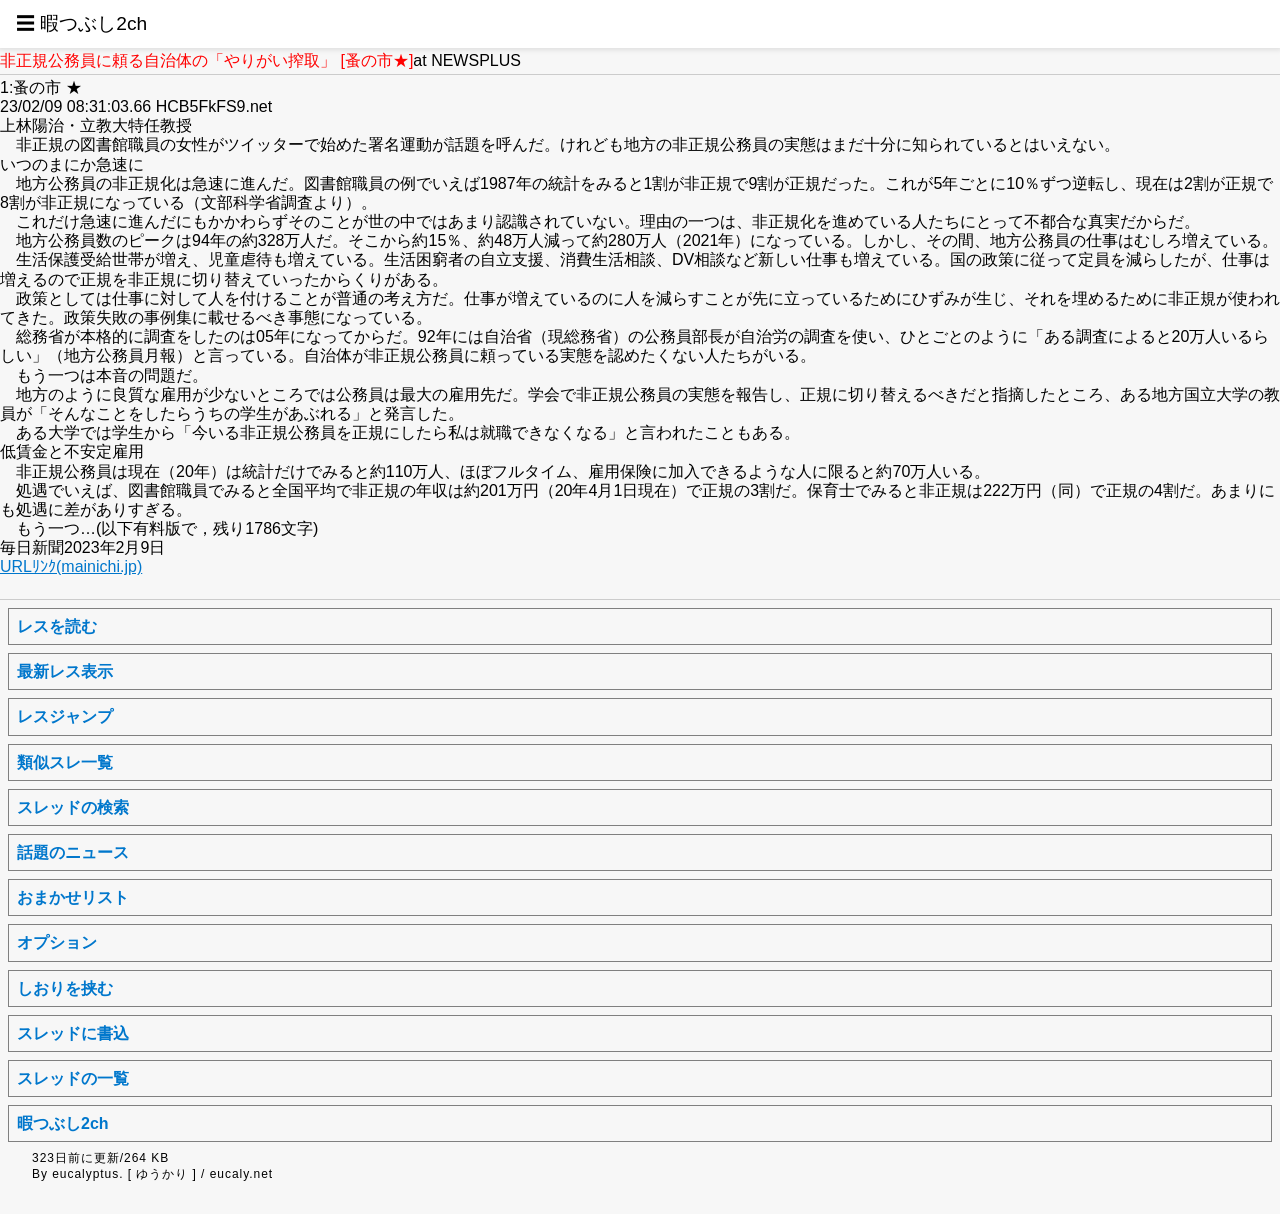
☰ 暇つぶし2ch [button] (81, 23)
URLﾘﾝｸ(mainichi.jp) (71, 566)
